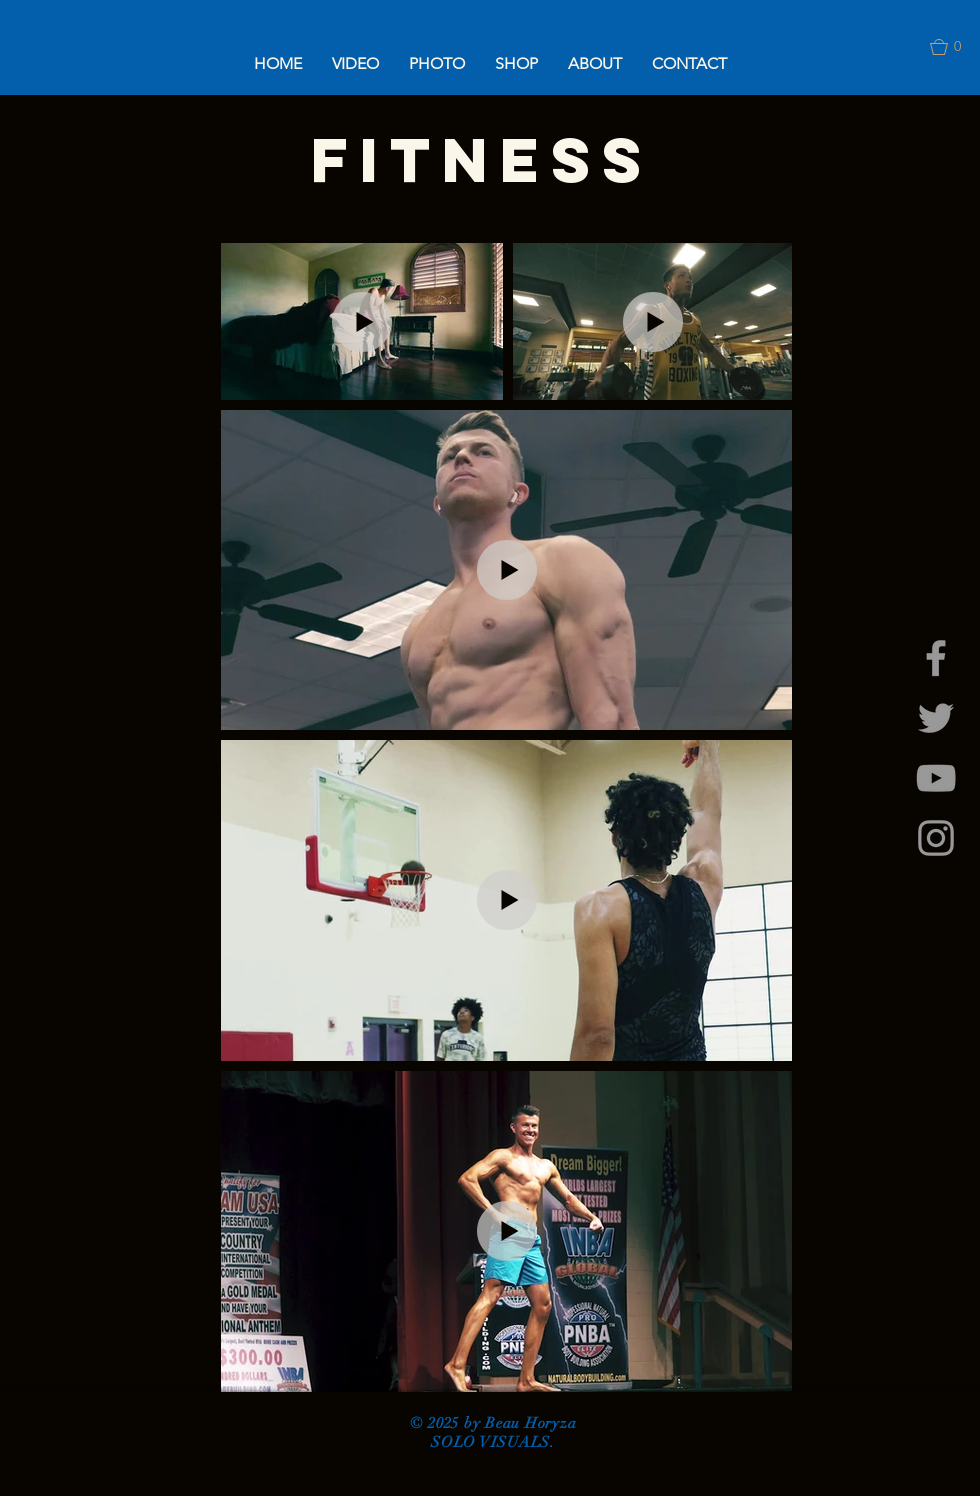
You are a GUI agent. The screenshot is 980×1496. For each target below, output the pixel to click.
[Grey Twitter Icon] (936, 718)
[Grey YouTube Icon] (936, 778)
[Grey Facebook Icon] (936, 658)
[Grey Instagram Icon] (936, 838)
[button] (355, 63)
